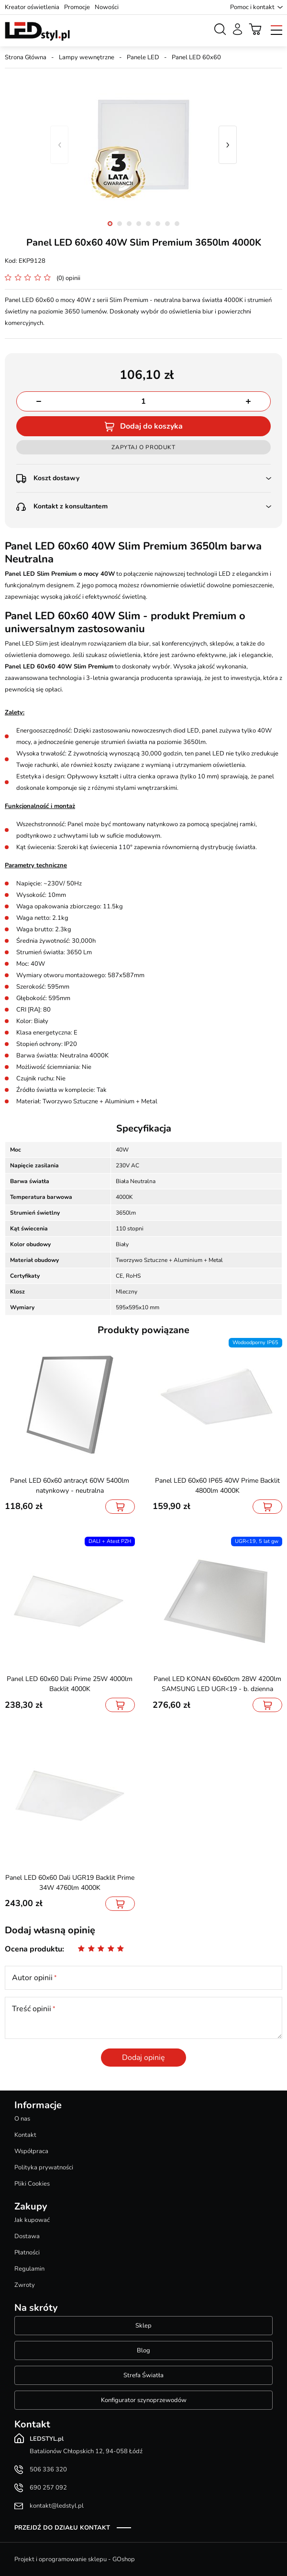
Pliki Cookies (32, 2183)
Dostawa (27, 2236)
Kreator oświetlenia (32, 7)
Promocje (77, 7)
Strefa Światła (143, 2375)
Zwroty (24, 2285)
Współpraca (31, 2151)
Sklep (143, 2325)
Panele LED (143, 57)
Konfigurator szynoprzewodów (144, 2400)
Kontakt (25, 2135)
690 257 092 (48, 2487)
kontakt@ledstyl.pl (57, 2505)
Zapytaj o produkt (143, 447)
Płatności (27, 2252)
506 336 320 (48, 2469)
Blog (143, 2350)
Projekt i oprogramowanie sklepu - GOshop (74, 2559)
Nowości (107, 7)
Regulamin (29, 2268)
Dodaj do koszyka (151, 426)
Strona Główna (25, 57)
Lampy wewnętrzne (86, 57)
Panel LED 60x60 (196, 57)
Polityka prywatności (43, 2167)
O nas (22, 2118)
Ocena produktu (33, 1949)
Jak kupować (32, 2220)
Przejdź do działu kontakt (62, 2527)
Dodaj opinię (143, 2057)
